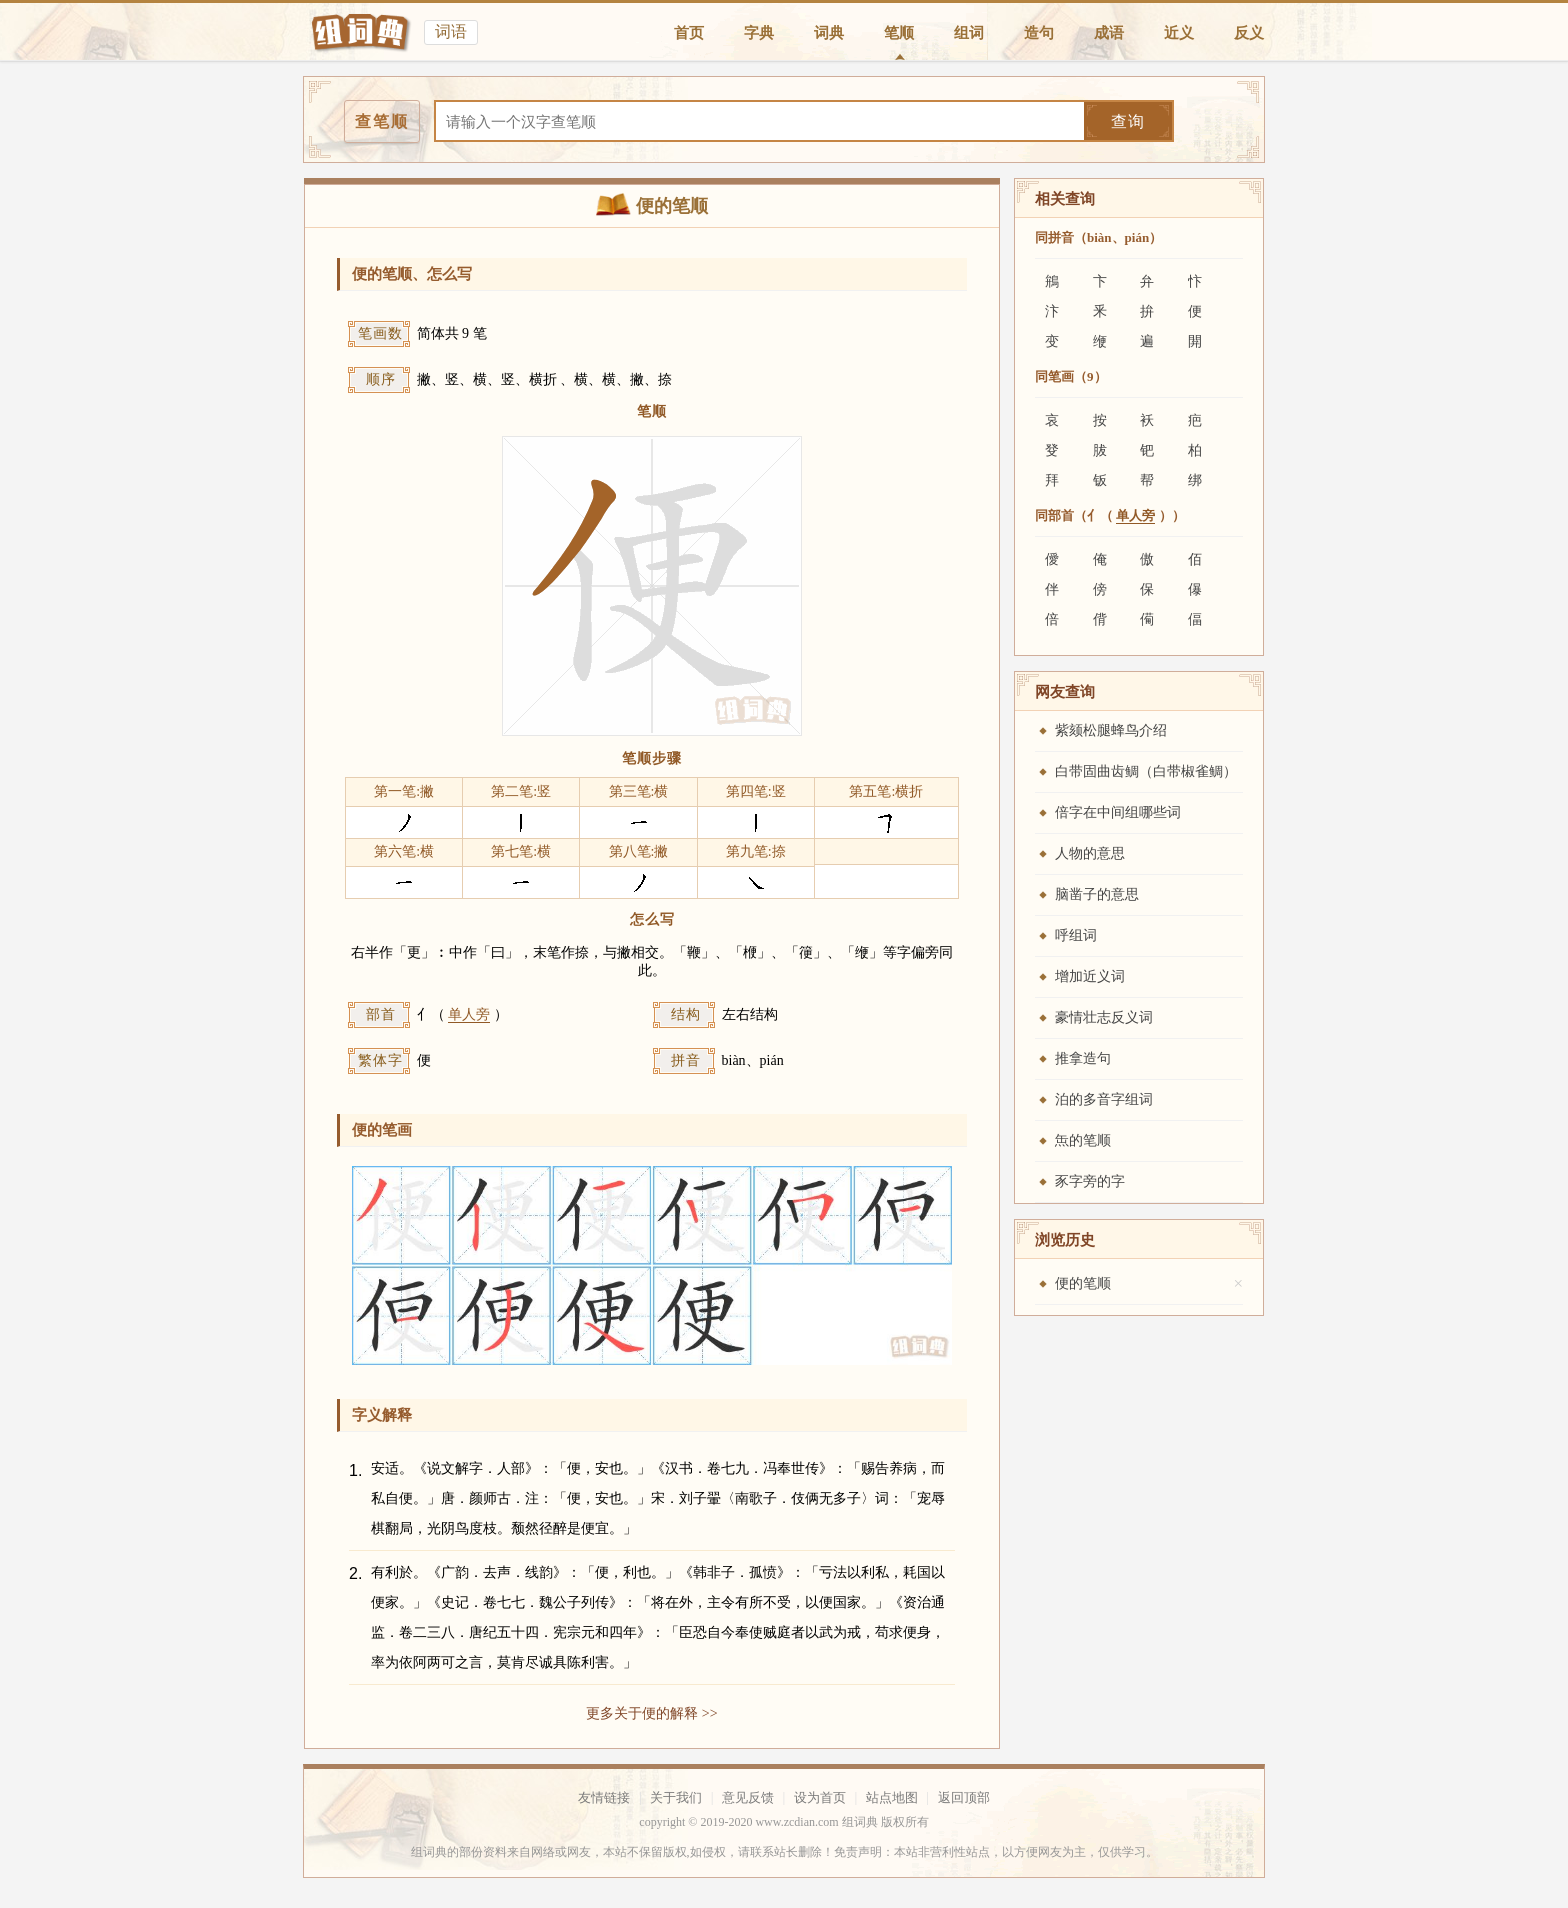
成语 (1109, 33)
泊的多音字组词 (1104, 1099)
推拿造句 (1083, 1058)
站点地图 (892, 1797)
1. (355, 1470)
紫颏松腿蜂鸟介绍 (1111, 730)
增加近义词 (1090, 976)
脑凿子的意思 (1097, 894)
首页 (689, 33)
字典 (759, 33)
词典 (829, 33)
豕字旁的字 (1090, 1181)
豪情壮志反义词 (1104, 1017)
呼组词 (1076, 935)
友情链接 (604, 1797)
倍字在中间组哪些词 (1118, 812)
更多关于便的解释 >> (651, 1713)
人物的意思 (1090, 853)
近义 (1179, 33)
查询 (1128, 121)
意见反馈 (748, 1797)
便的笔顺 (1083, 1283)
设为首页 (820, 1797)
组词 (969, 33)
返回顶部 (964, 1797)
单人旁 (469, 1014)
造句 (1039, 33)
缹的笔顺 (1083, 1140)
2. (355, 1573)
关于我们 (676, 1797)
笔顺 (899, 33)
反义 (1249, 33)
